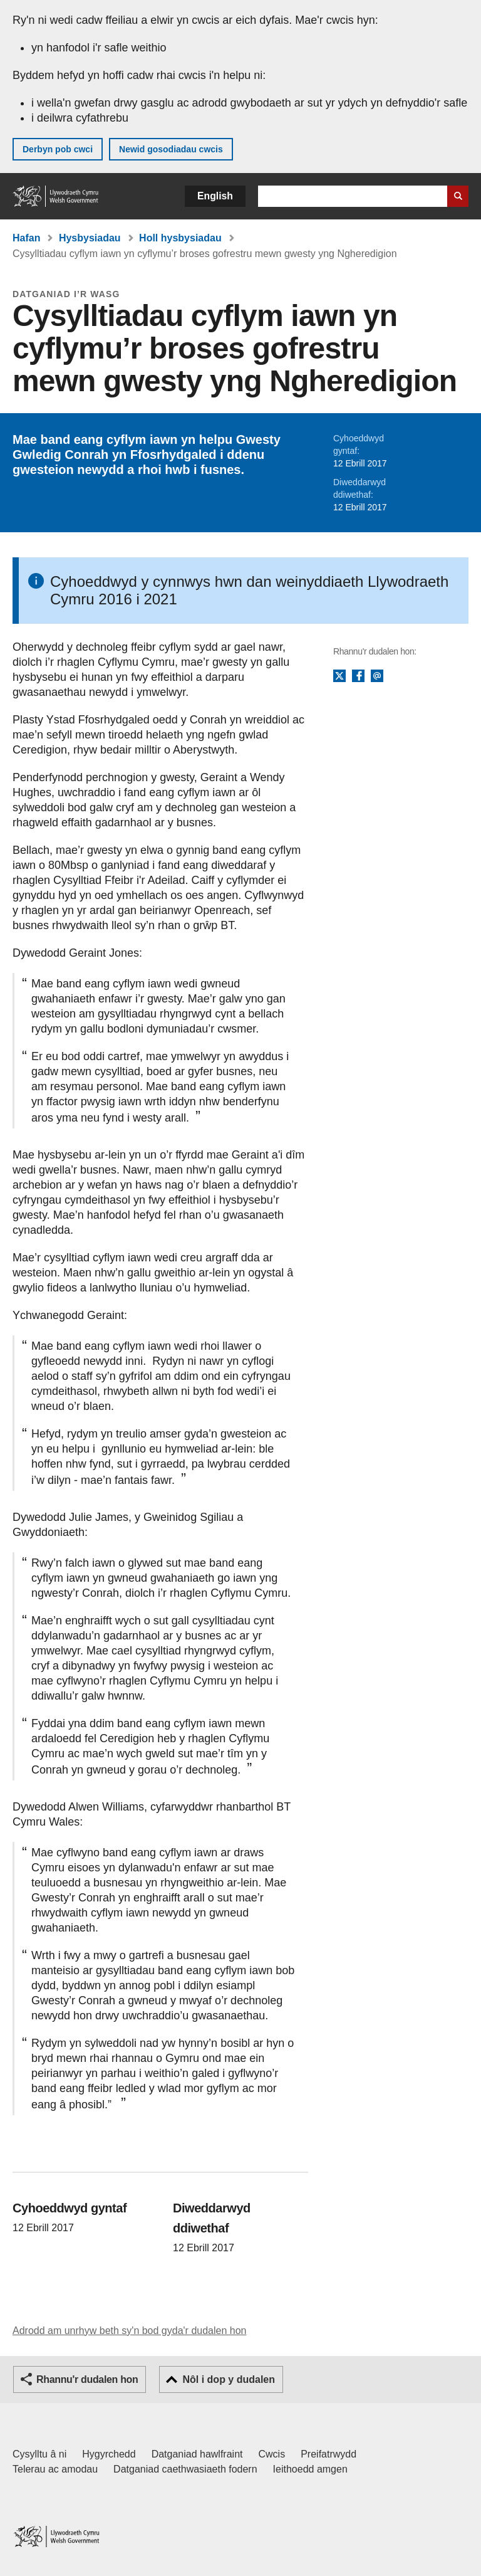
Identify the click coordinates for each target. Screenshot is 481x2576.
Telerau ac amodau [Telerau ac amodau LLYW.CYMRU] (55, 2469)
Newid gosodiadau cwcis (171, 149)
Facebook (358, 676)
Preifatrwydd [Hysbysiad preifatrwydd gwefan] (328, 2454)
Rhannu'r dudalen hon (87, 2379)
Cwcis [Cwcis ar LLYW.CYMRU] (272, 2454)
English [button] (215, 196)
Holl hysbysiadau (180, 238)
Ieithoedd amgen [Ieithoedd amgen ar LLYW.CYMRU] (310, 2469)
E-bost (377, 676)
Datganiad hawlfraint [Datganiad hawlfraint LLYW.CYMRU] (197, 2454)
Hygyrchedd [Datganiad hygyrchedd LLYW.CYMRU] (108, 2454)
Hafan (26, 238)
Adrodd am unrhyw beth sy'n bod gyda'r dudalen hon (129, 2330)
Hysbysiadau (90, 238)
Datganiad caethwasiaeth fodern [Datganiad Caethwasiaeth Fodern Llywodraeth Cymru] (185, 2469)
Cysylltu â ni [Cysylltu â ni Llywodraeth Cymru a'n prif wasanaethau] (39, 2454)
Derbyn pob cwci (58, 149)
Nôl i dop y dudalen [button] (228, 2379)
